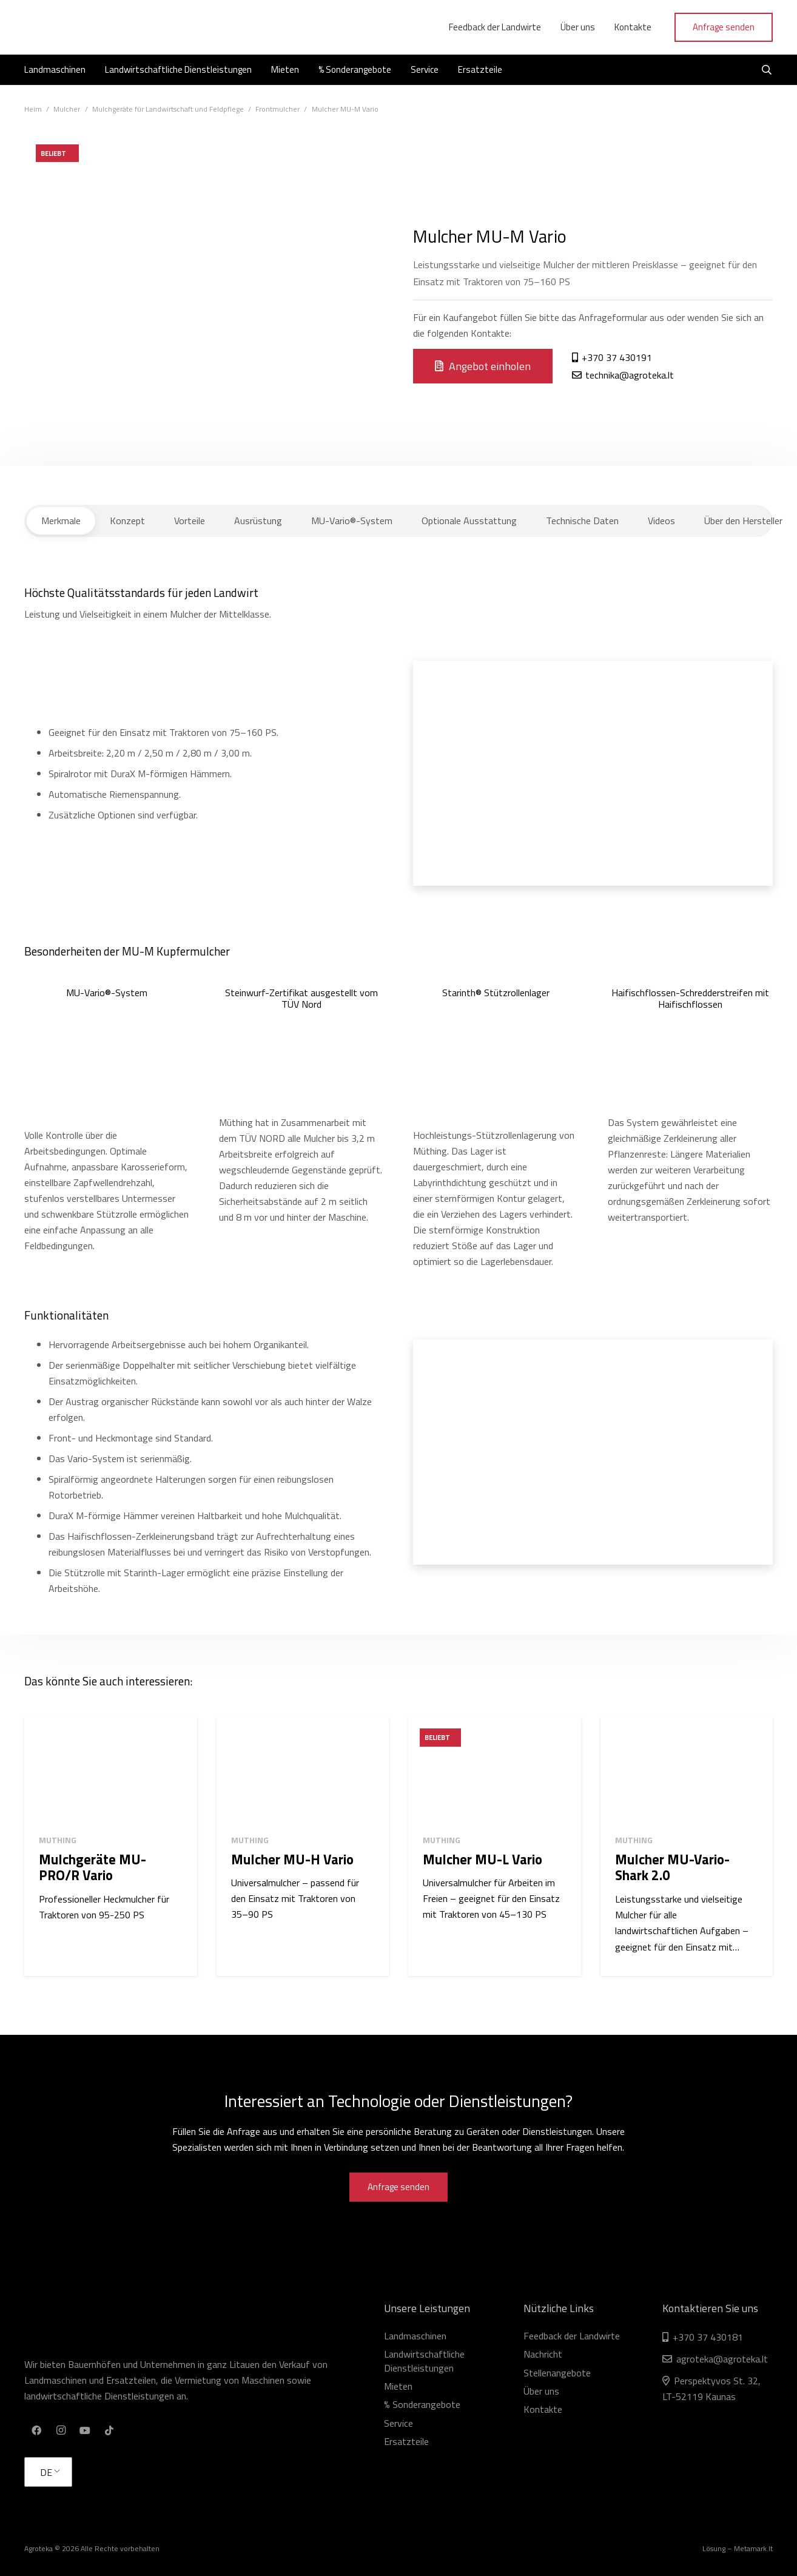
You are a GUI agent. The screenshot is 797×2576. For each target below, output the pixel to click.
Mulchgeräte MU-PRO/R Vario (92, 1867)
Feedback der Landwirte (571, 2335)
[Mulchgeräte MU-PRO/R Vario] (110, 1771)
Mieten (398, 2386)
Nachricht (542, 2354)
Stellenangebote (557, 2372)
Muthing (57, 1839)
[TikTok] (109, 2430)
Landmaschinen (415, 2335)
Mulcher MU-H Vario (292, 1859)
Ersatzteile (406, 2441)
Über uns (541, 2391)
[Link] (82, 27)
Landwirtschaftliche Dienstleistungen (424, 2361)
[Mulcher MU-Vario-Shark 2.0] (686, 1771)
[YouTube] (85, 2430)
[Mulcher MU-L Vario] (494, 1771)
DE (46, 2472)
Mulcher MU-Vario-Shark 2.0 (672, 1867)
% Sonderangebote (422, 2404)
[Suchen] (767, 70)
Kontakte (542, 2409)
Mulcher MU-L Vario (482, 1859)
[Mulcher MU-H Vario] (303, 1771)
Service (398, 2423)
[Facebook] (36, 2430)
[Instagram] (61, 2430)
